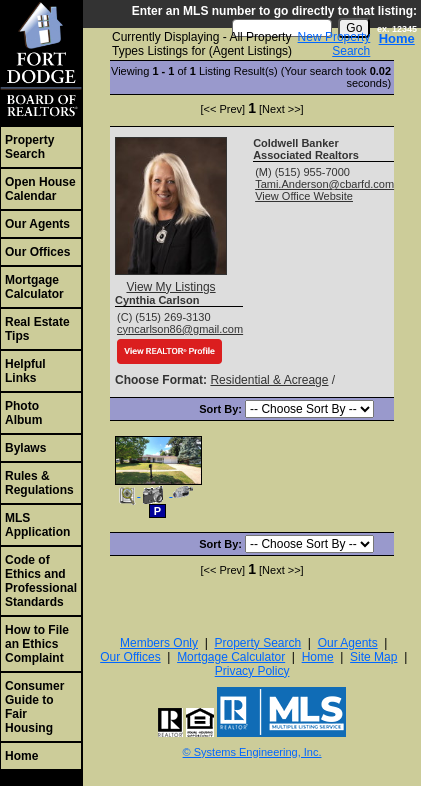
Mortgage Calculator (34, 287)
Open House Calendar (40, 189)
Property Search (29, 147)
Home (21, 756)
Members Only (159, 643)
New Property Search (334, 44)
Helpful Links (25, 371)
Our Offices (37, 252)
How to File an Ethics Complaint (37, 644)
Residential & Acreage (269, 380)
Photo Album (23, 413)
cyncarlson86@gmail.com (180, 329)
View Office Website (304, 196)
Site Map (373, 657)
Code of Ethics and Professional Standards (41, 581)
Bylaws (25, 448)
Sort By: (222, 409)
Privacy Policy (252, 671)
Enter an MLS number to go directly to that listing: (274, 11)
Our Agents (37, 224)
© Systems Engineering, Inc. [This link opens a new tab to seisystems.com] (252, 752)
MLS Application (37, 525)
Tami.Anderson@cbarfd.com (324, 184)
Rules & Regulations (39, 483)
